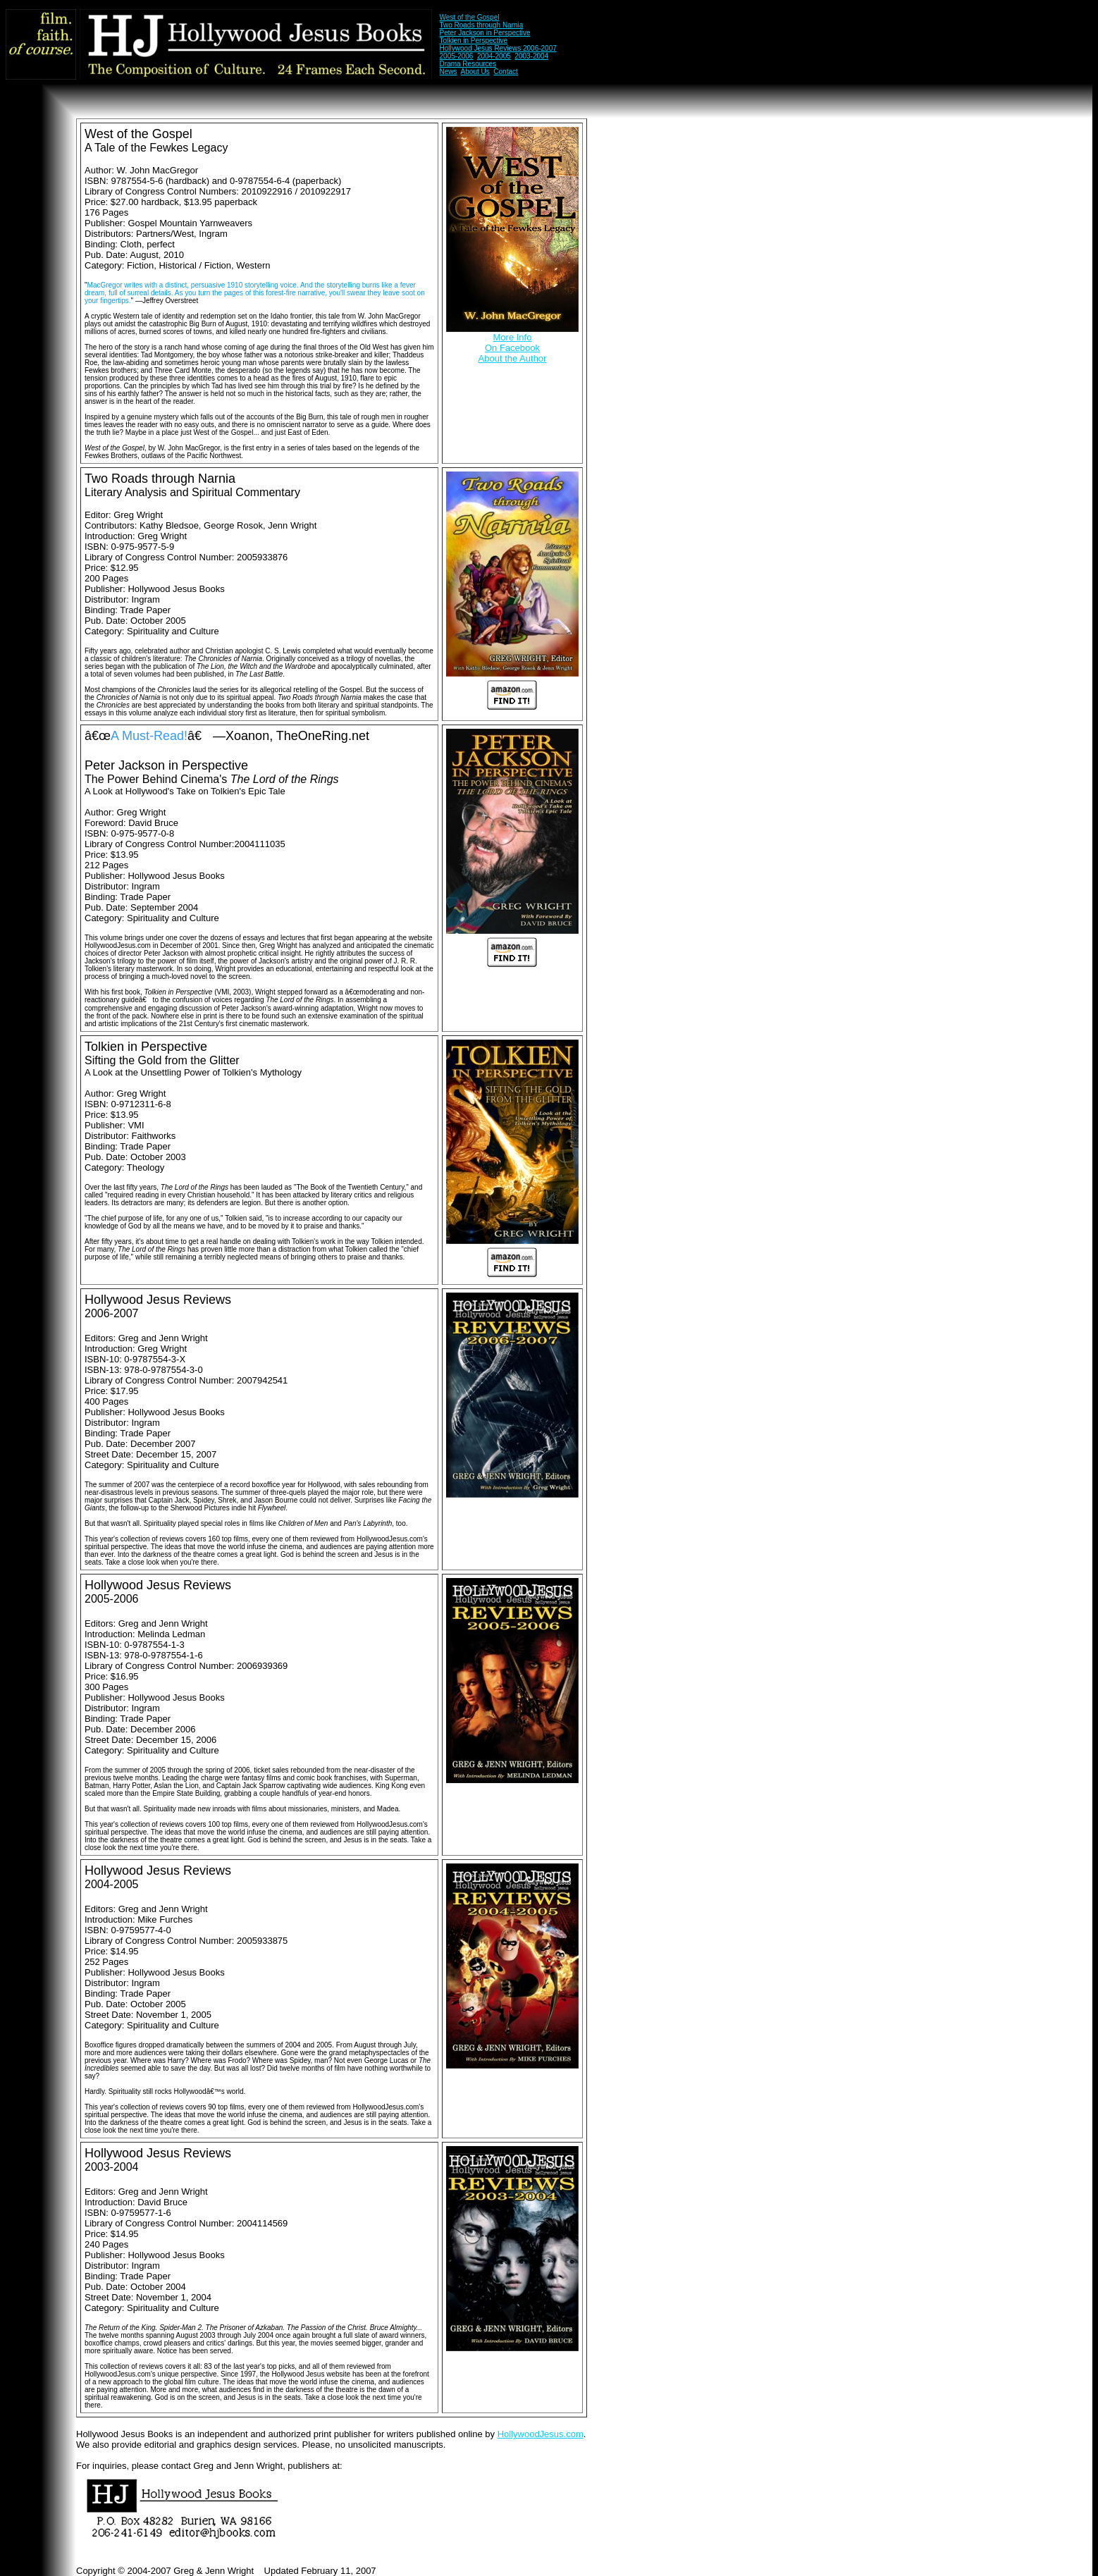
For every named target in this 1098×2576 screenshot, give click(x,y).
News (448, 71)
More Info (512, 337)
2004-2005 (494, 56)
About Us (475, 71)
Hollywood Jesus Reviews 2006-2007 (498, 48)
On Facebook (512, 348)
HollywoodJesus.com (541, 2434)
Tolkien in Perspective (473, 40)
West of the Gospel (470, 17)
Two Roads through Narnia (481, 25)
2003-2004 (531, 56)
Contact (505, 71)
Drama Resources (468, 64)
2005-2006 (457, 56)
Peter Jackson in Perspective (485, 33)
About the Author (513, 358)
